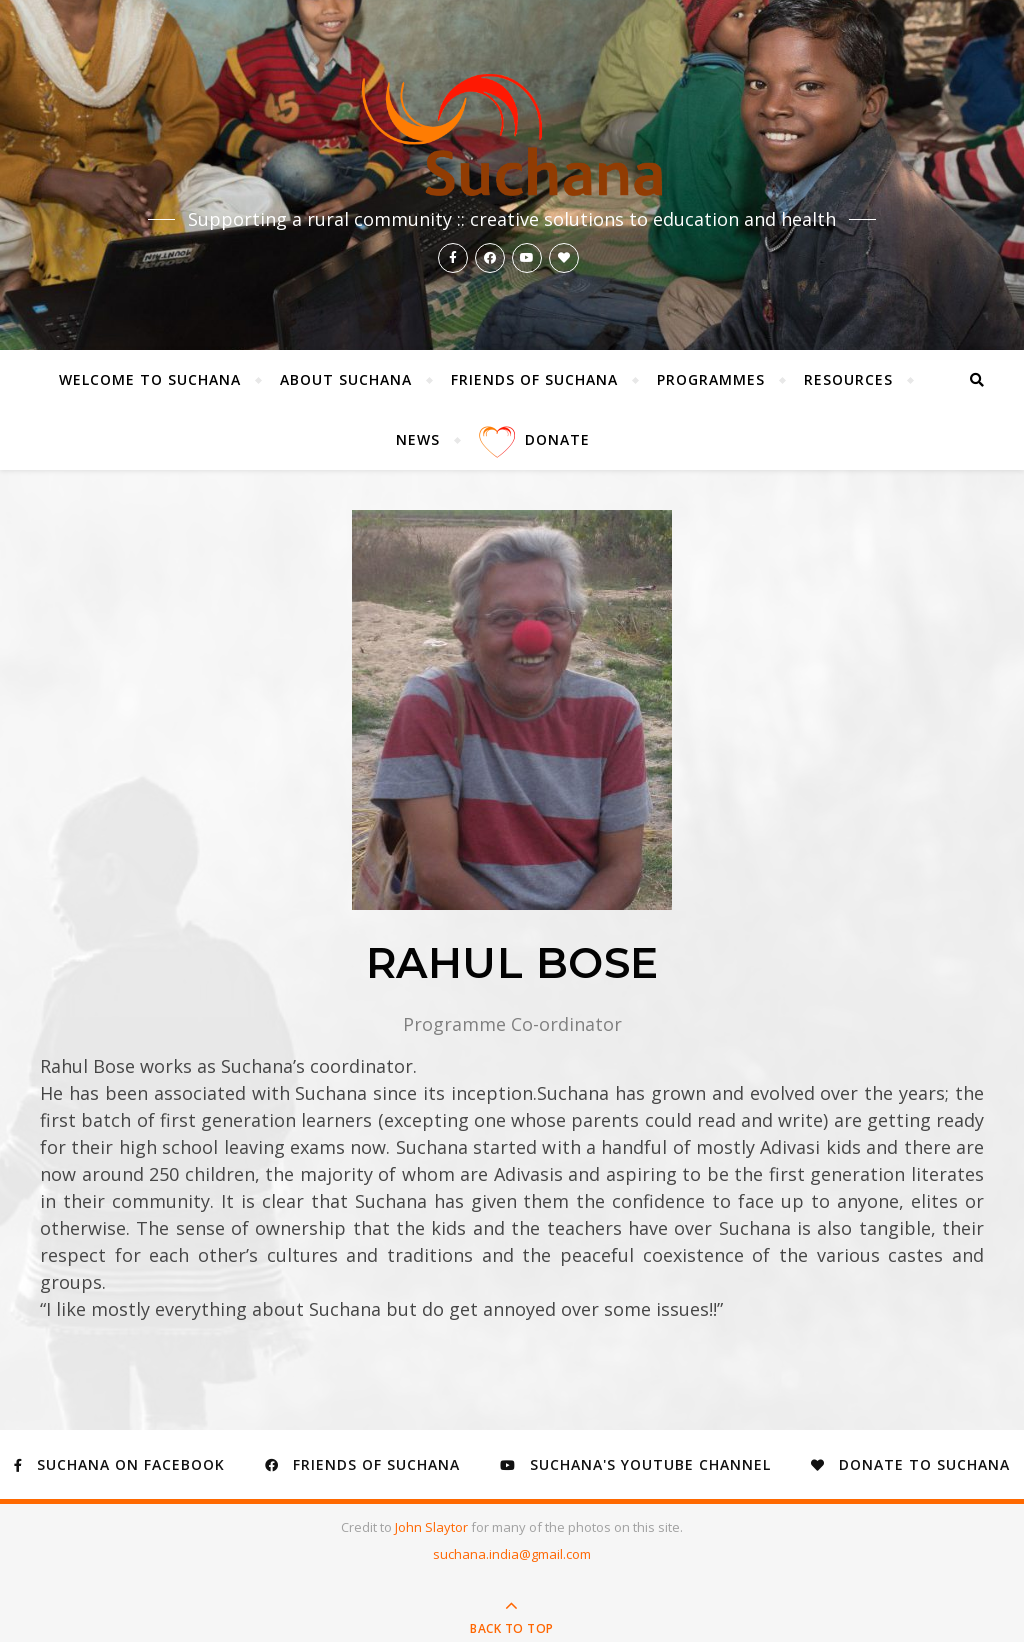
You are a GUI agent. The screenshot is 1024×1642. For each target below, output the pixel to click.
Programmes (711, 379)
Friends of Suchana (534, 379)
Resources (848, 379)
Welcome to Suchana (150, 379)
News (418, 439)
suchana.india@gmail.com (512, 1554)
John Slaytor (433, 1527)
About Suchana (346, 379)
